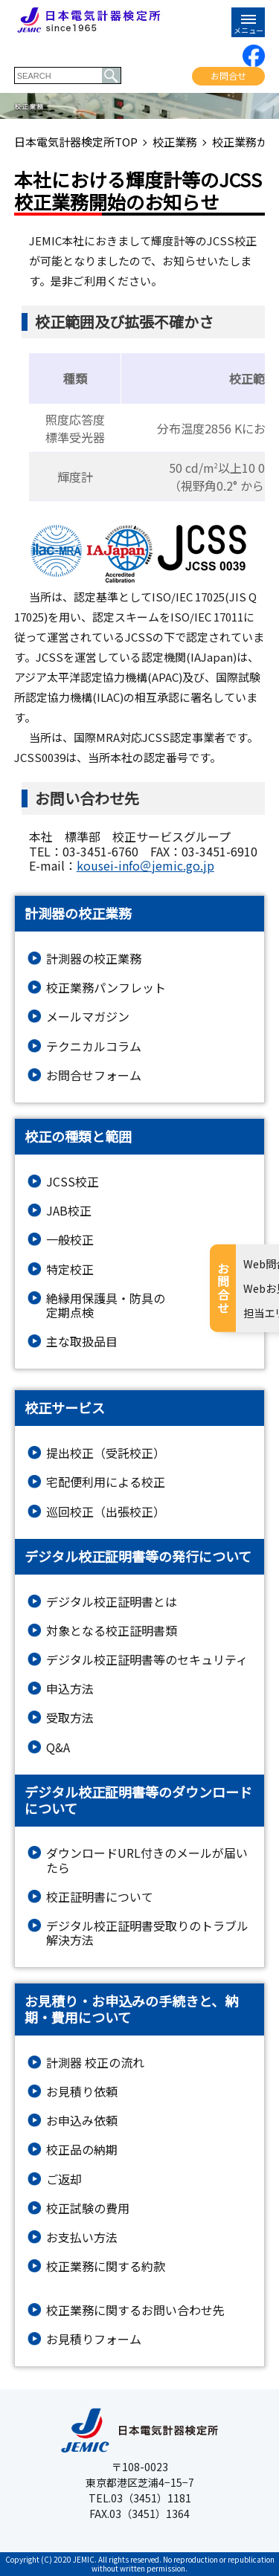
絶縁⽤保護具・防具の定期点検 (105, 1305)
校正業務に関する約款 (105, 2266)
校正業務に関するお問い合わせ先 (135, 2310)
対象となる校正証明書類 (111, 1631)
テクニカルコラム (93, 1046)
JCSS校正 (72, 1182)
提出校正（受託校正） (105, 1453)
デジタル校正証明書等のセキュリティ (147, 1660)
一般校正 (70, 1240)
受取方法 (70, 1718)
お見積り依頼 (82, 2092)
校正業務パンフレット (106, 988)
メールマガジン (87, 1017)
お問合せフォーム (93, 1075)
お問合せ (228, 75)
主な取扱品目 (82, 1341)
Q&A (58, 1747)
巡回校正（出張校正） (105, 1512)
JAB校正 (69, 1211)
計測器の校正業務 (93, 959)
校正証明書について (99, 1897)
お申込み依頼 (82, 2121)
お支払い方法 (82, 2237)
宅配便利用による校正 (105, 1482)
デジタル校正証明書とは (111, 1602)
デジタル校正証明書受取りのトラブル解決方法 (147, 1933)
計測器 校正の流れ (95, 2063)
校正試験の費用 (87, 2208)
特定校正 (70, 1269)
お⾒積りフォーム (93, 2339)
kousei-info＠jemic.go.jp (145, 865)
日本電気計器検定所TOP (76, 142)
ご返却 (64, 2179)
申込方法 (70, 1689)
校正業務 (175, 142)
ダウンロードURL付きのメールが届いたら (147, 1860)
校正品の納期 (82, 2150)
